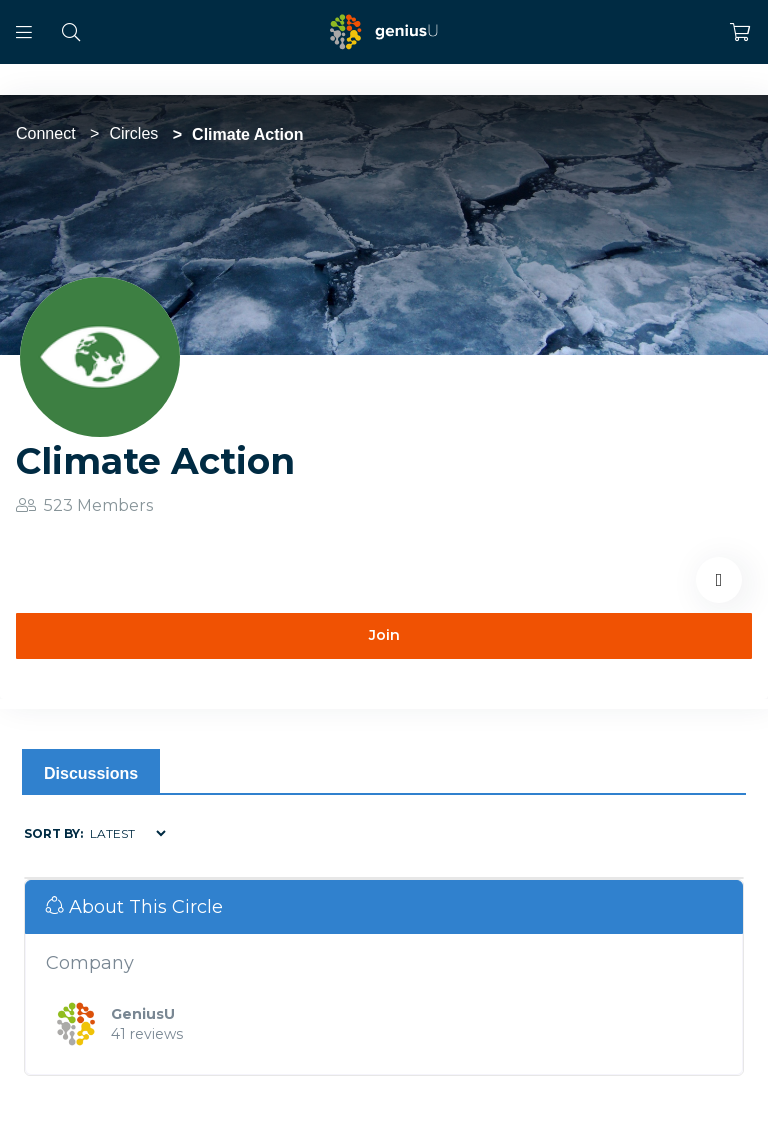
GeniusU (143, 1014)
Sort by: (53, 833)
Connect (46, 133)
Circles (133, 133)
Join (384, 635)
